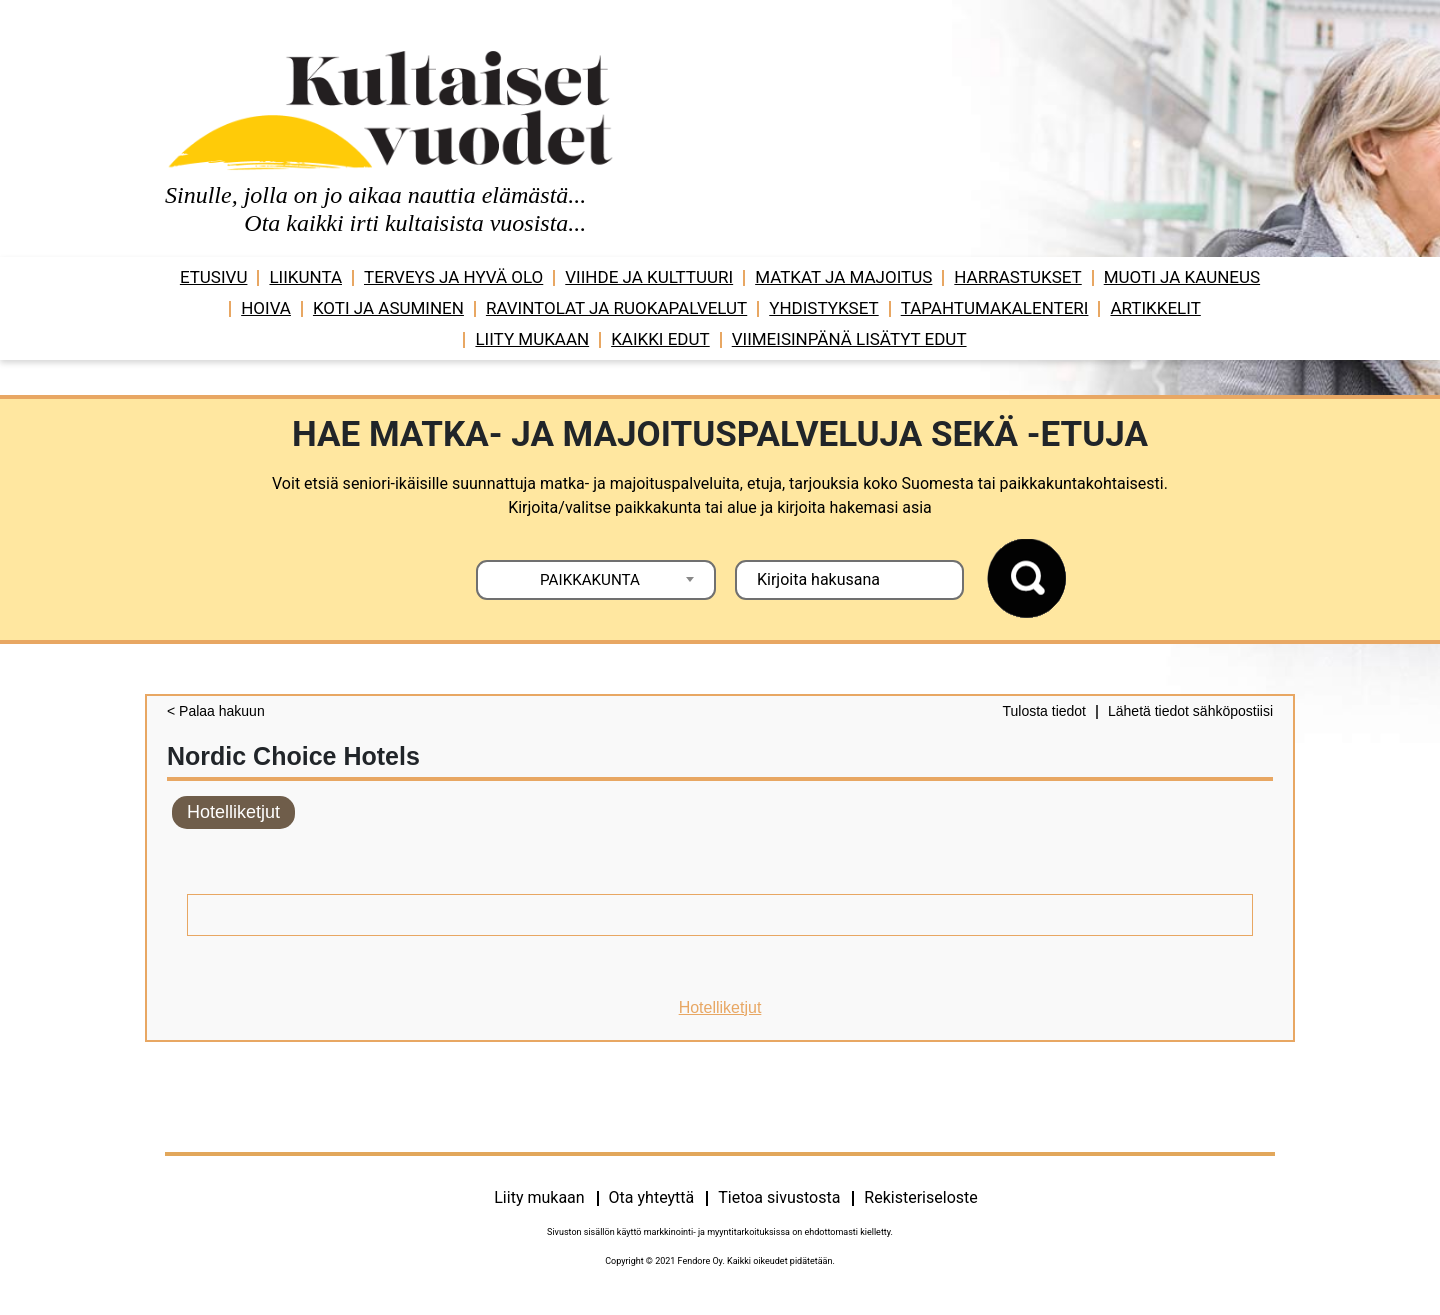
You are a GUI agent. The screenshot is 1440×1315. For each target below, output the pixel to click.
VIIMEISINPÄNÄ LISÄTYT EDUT (849, 339)
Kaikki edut (660, 339)
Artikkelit (1155, 308)
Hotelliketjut (233, 812)
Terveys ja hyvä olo (453, 277)
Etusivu (214, 277)
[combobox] (596, 580)
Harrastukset (1017, 277)
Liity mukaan (532, 339)
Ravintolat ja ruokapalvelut (616, 308)
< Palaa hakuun (216, 711)
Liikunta (305, 277)
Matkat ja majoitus (843, 277)
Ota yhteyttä (652, 1197)
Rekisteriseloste (920, 1197)
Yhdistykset (823, 308)
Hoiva (266, 308)
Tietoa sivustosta (779, 1197)
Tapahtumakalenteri (995, 308)
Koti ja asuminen (388, 308)
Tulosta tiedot (1044, 711)
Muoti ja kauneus (1182, 277)
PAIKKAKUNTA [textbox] (590, 580)
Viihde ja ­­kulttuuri (649, 277)
